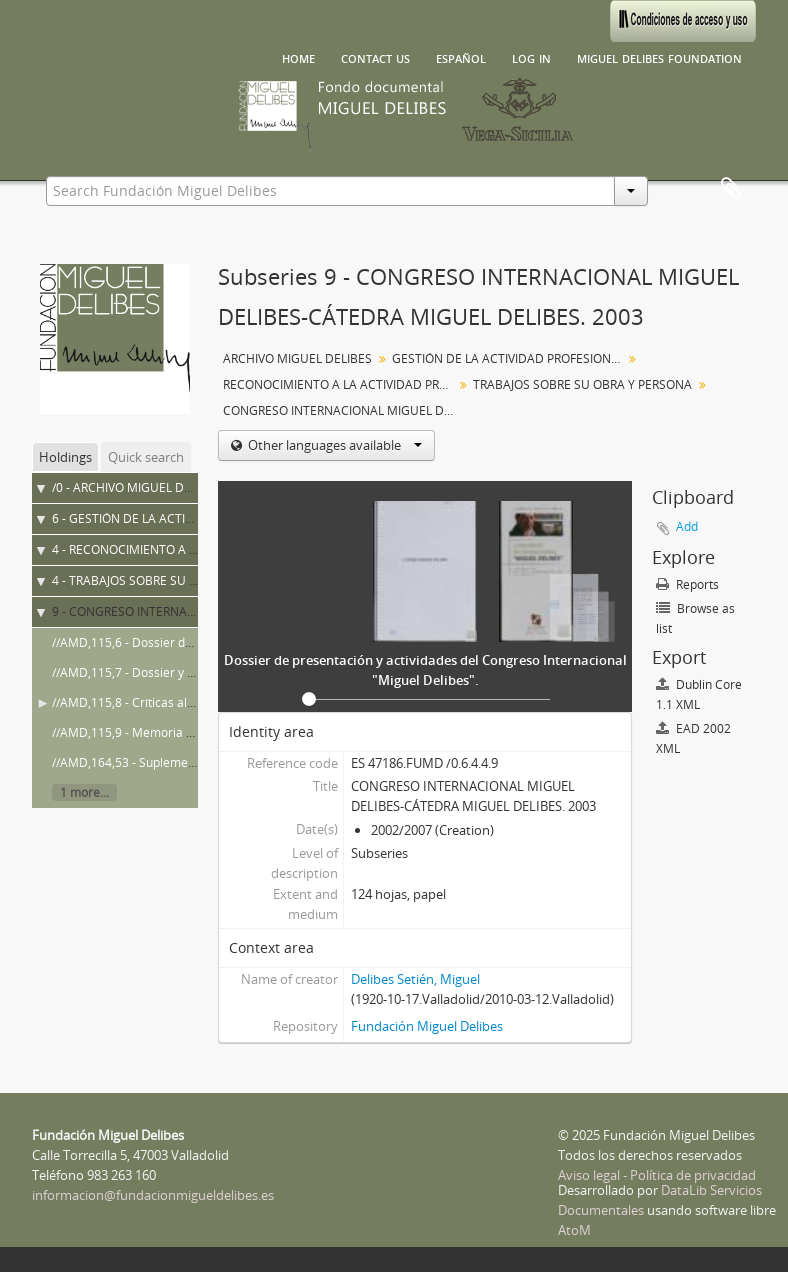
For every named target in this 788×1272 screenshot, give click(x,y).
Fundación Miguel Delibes (427, 1026)
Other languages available (333, 445)
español (461, 57)
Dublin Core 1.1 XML (699, 694)
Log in (531, 57)
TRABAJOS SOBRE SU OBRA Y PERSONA (582, 384)
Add (687, 526)
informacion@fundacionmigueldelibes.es (153, 1195)
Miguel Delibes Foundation (659, 57)
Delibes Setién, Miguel (415, 979)
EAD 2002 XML (693, 738)
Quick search (146, 457)
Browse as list (695, 618)
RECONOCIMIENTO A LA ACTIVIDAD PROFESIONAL (340, 384)
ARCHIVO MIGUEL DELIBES (297, 358)
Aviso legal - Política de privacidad (657, 1175)
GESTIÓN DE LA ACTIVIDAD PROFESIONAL (508, 358)
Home (298, 57)
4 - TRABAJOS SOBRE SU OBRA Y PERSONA (170, 580)
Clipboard (731, 189)
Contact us (375, 57)
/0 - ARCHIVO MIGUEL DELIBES (137, 487)
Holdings (65, 457)
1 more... (84, 792)
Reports (687, 584)
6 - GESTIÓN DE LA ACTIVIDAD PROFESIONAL (177, 518)
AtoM (574, 1230)
